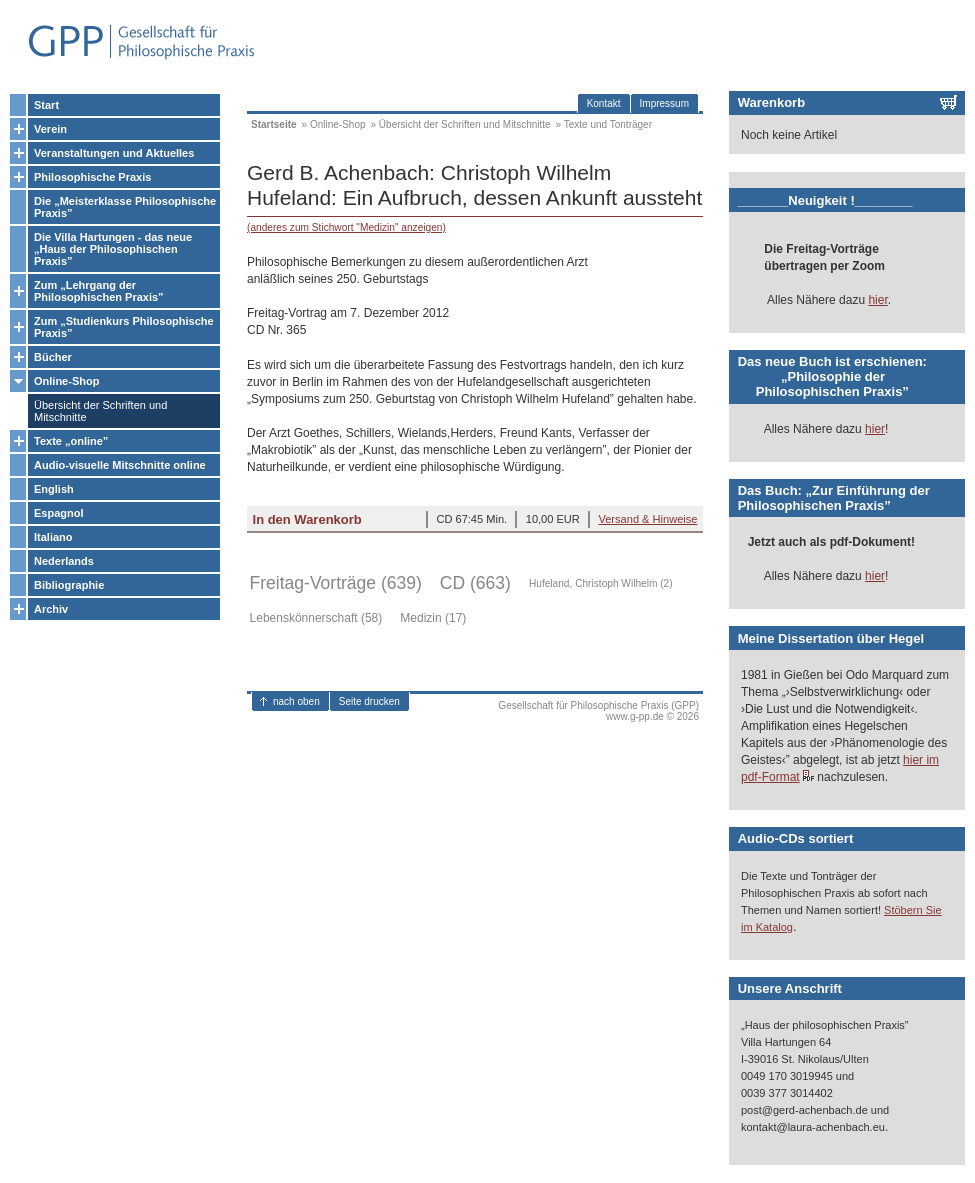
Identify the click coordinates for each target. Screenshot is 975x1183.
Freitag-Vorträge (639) (336, 583)
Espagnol (59, 513)
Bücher (53, 357)
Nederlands (64, 561)
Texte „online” (71, 441)
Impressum (664, 103)
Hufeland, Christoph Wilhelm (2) (601, 583)
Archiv (51, 609)
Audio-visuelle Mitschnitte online (120, 465)
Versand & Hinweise (647, 519)
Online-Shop (66, 381)
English (54, 489)
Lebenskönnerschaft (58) (316, 618)
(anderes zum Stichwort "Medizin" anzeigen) (346, 227)
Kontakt (604, 103)
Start (46, 105)
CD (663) (475, 583)
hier (877, 300)
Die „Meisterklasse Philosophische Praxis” (125, 207)
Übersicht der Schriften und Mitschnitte (100, 411)
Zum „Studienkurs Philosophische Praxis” (124, 327)
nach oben (296, 701)
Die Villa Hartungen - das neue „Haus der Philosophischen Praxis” (113, 249)
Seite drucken (369, 701)
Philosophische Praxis (92, 177)
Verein (50, 129)
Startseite (274, 124)
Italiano (53, 537)
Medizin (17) (433, 618)
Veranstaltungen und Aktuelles (114, 153)
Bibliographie (69, 585)
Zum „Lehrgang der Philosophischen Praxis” (99, 291)
